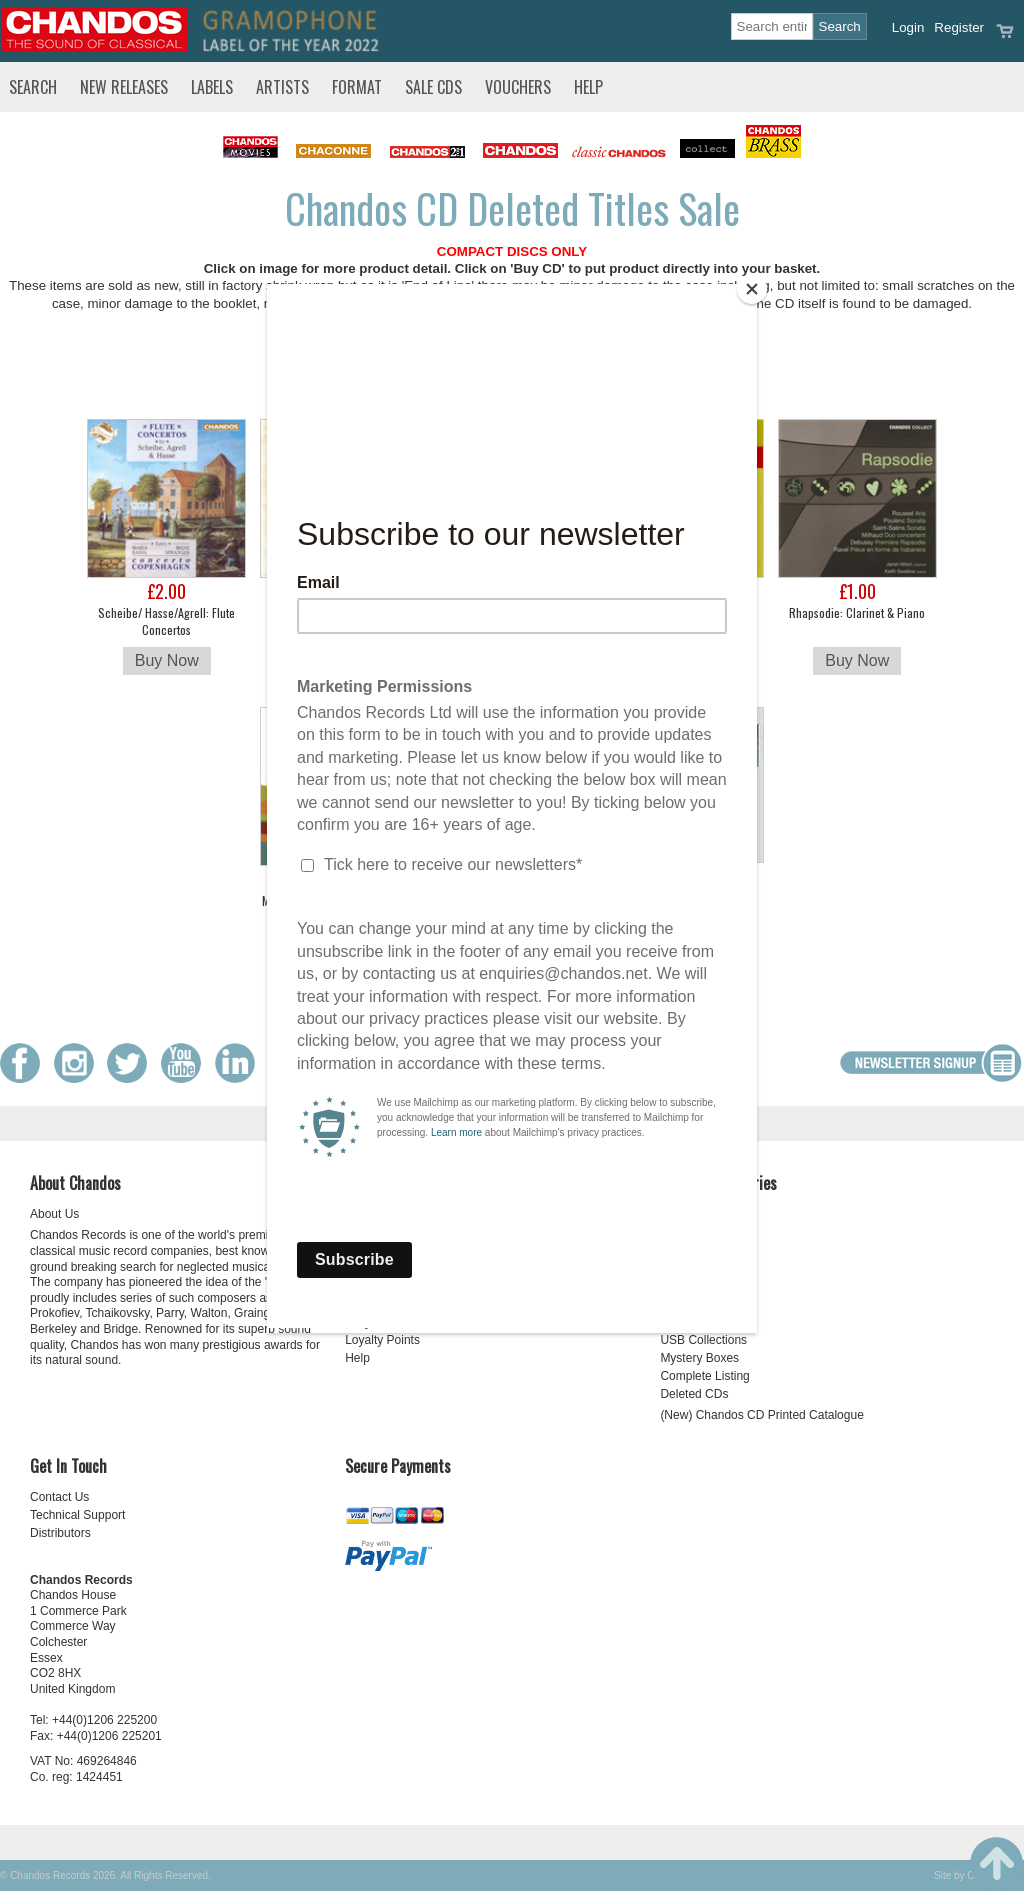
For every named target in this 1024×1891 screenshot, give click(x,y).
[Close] (752, 289)
